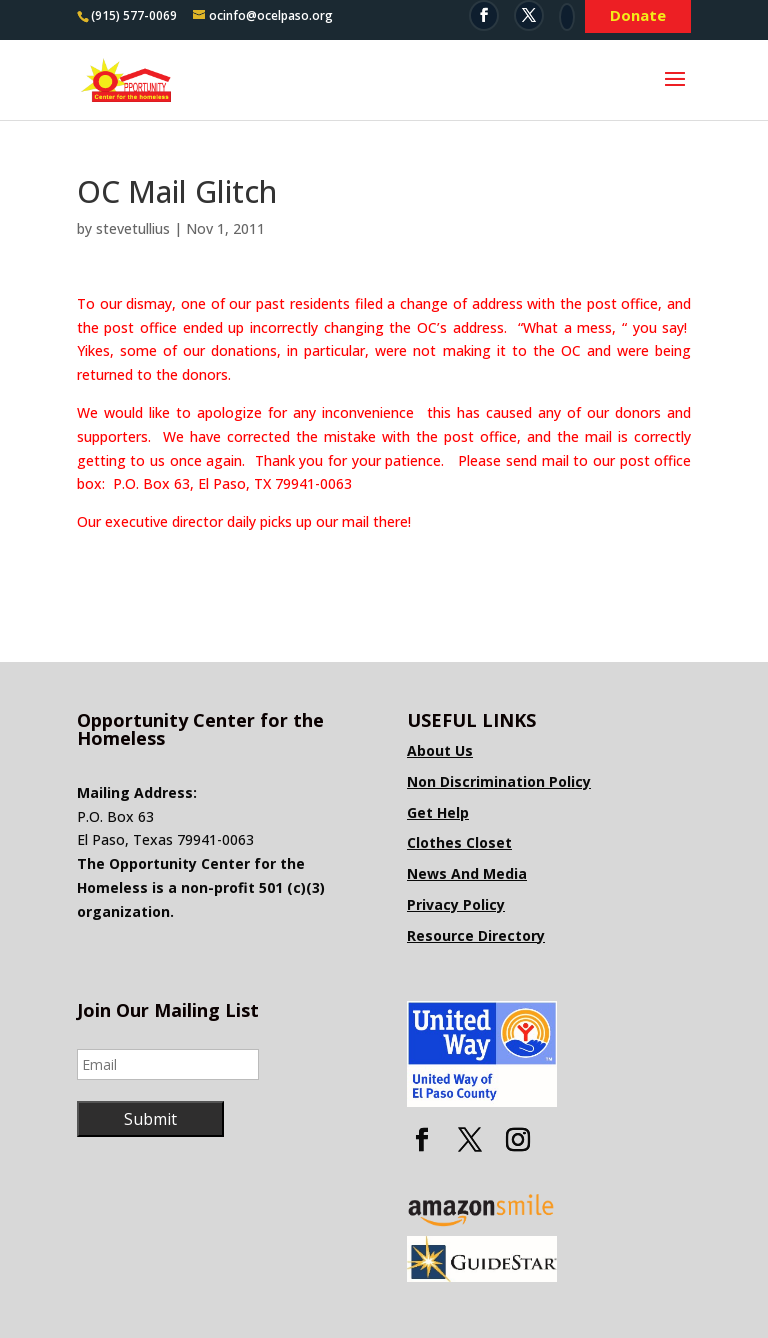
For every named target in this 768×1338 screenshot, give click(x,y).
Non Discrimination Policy (499, 781)
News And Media (467, 873)
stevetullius (133, 228)
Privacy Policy (456, 904)
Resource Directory (476, 935)
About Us (440, 750)
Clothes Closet (459, 842)
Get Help (438, 812)
